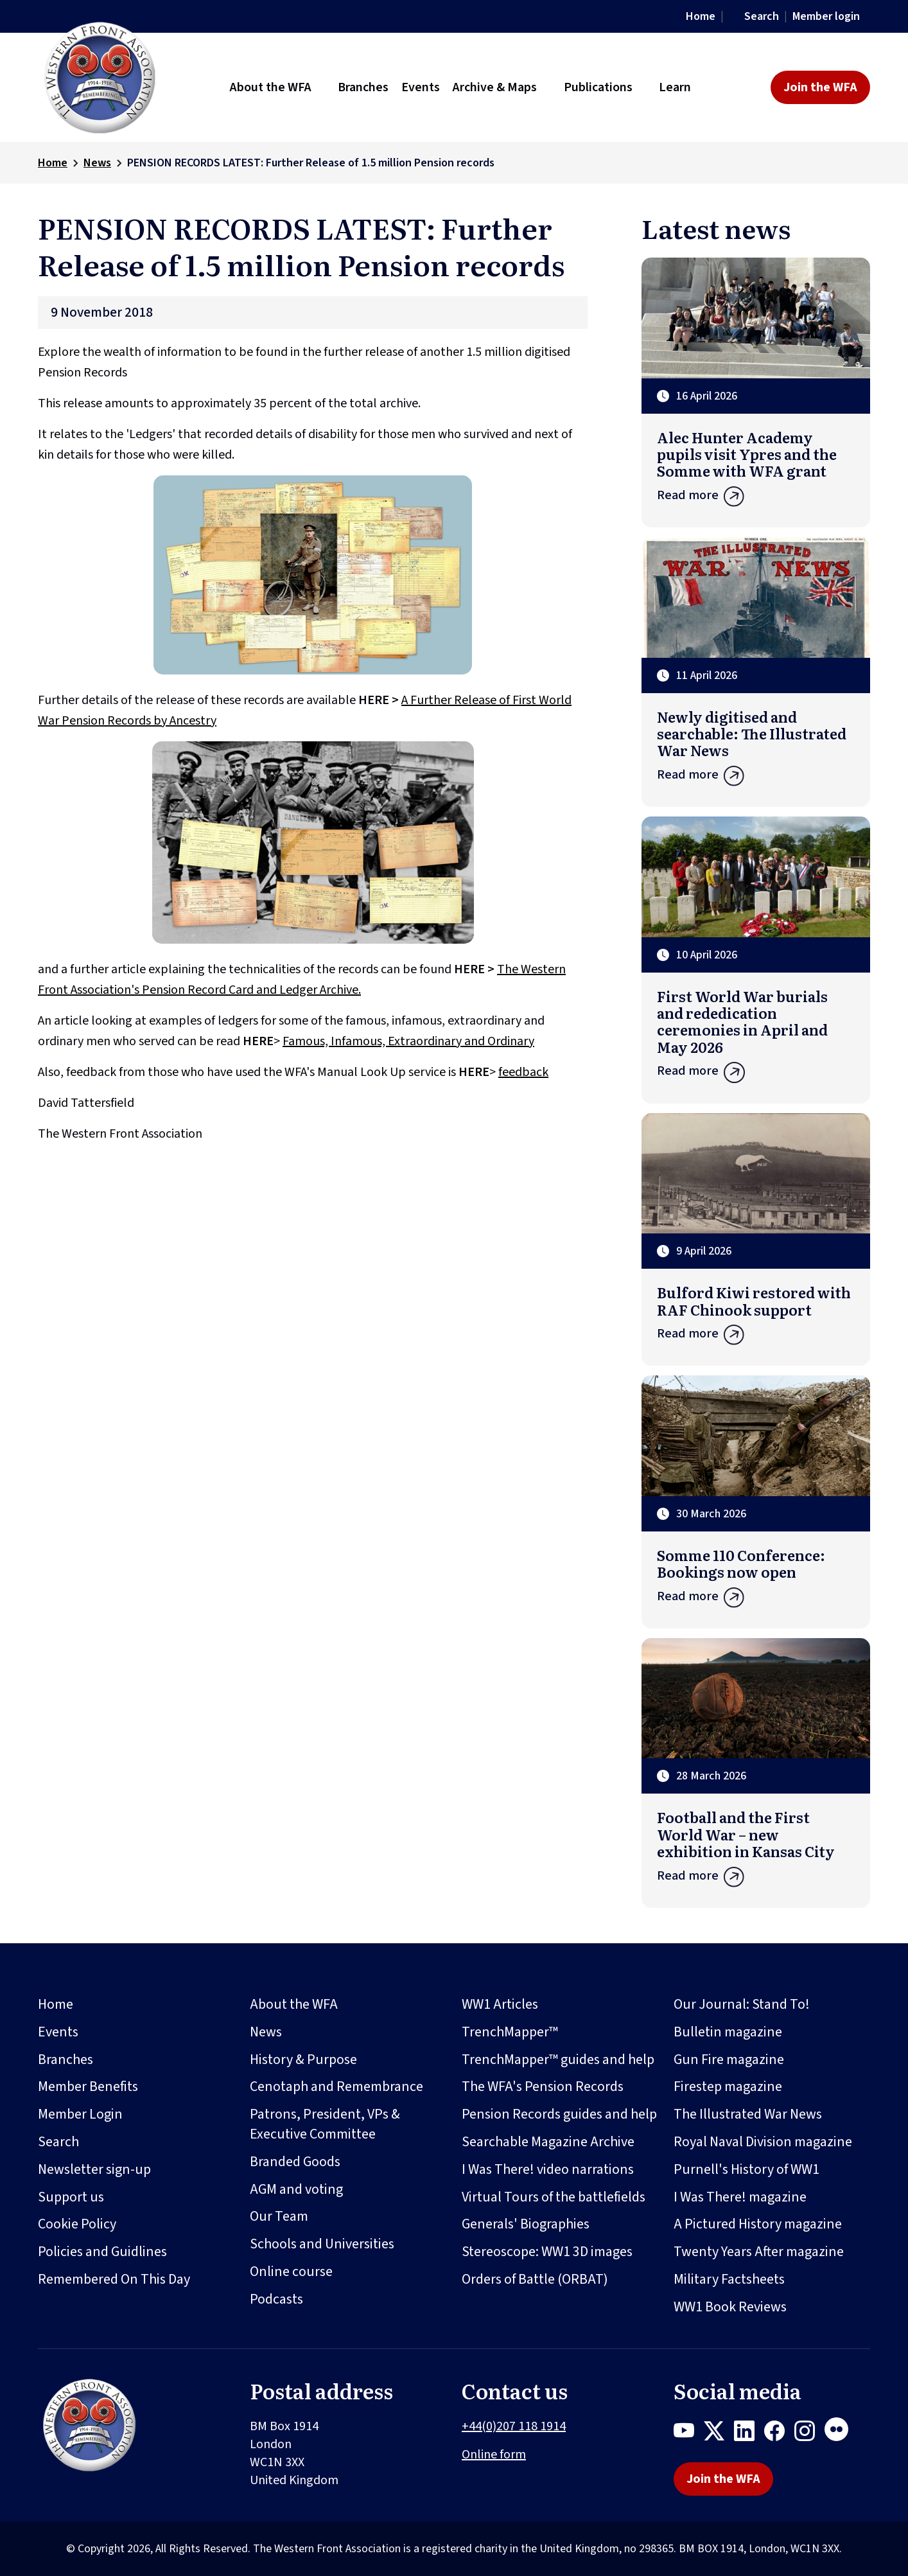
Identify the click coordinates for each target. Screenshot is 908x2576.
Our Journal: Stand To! (742, 2004)
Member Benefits (88, 2086)
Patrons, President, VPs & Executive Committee (325, 2124)
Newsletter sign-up (94, 2169)
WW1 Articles (500, 2004)
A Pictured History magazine (758, 2224)
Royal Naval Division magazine (763, 2141)
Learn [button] (675, 87)
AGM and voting (296, 2189)
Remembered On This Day (114, 2279)
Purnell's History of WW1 (746, 2169)
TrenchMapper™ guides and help (558, 2059)
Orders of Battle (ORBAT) (535, 2279)
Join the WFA (820, 87)
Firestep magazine (728, 2086)
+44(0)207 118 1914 (514, 2426)
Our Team (279, 2216)
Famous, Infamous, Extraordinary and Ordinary (408, 1041)
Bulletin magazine (728, 2032)
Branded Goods (295, 2161)
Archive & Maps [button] (495, 87)
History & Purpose (303, 2059)
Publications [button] (598, 87)
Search (761, 16)
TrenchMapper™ (510, 2032)
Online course (291, 2271)
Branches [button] (363, 87)
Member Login (80, 2114)
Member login (826, 16)
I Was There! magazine (740, 2197)
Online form (494, 2455)
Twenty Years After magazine (759, 2251)
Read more (756, 499)
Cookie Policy (77, 2224)
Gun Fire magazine (729, 2059)
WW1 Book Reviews (730, 2307)
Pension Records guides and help (559, 2114)
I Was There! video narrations (548, 2169)
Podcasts (276, 2299)
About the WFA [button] (270, 87)
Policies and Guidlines (102, 2251)
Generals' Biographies (525, 2224)
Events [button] (420, 87)
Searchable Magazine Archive (548, 2141)
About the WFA (294, 2004)
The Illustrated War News (748, 2114)
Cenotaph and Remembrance (336, 2086)
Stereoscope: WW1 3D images (547, 2251)
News (97, 163)
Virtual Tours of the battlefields (553, 2197)
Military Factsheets (729, 2279)
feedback (523, 1072)
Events (58, 2032)
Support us (71, 2197)
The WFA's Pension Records (543, 2086)
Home (700, 16)
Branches (65, 2059)
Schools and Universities (322, 2244)
